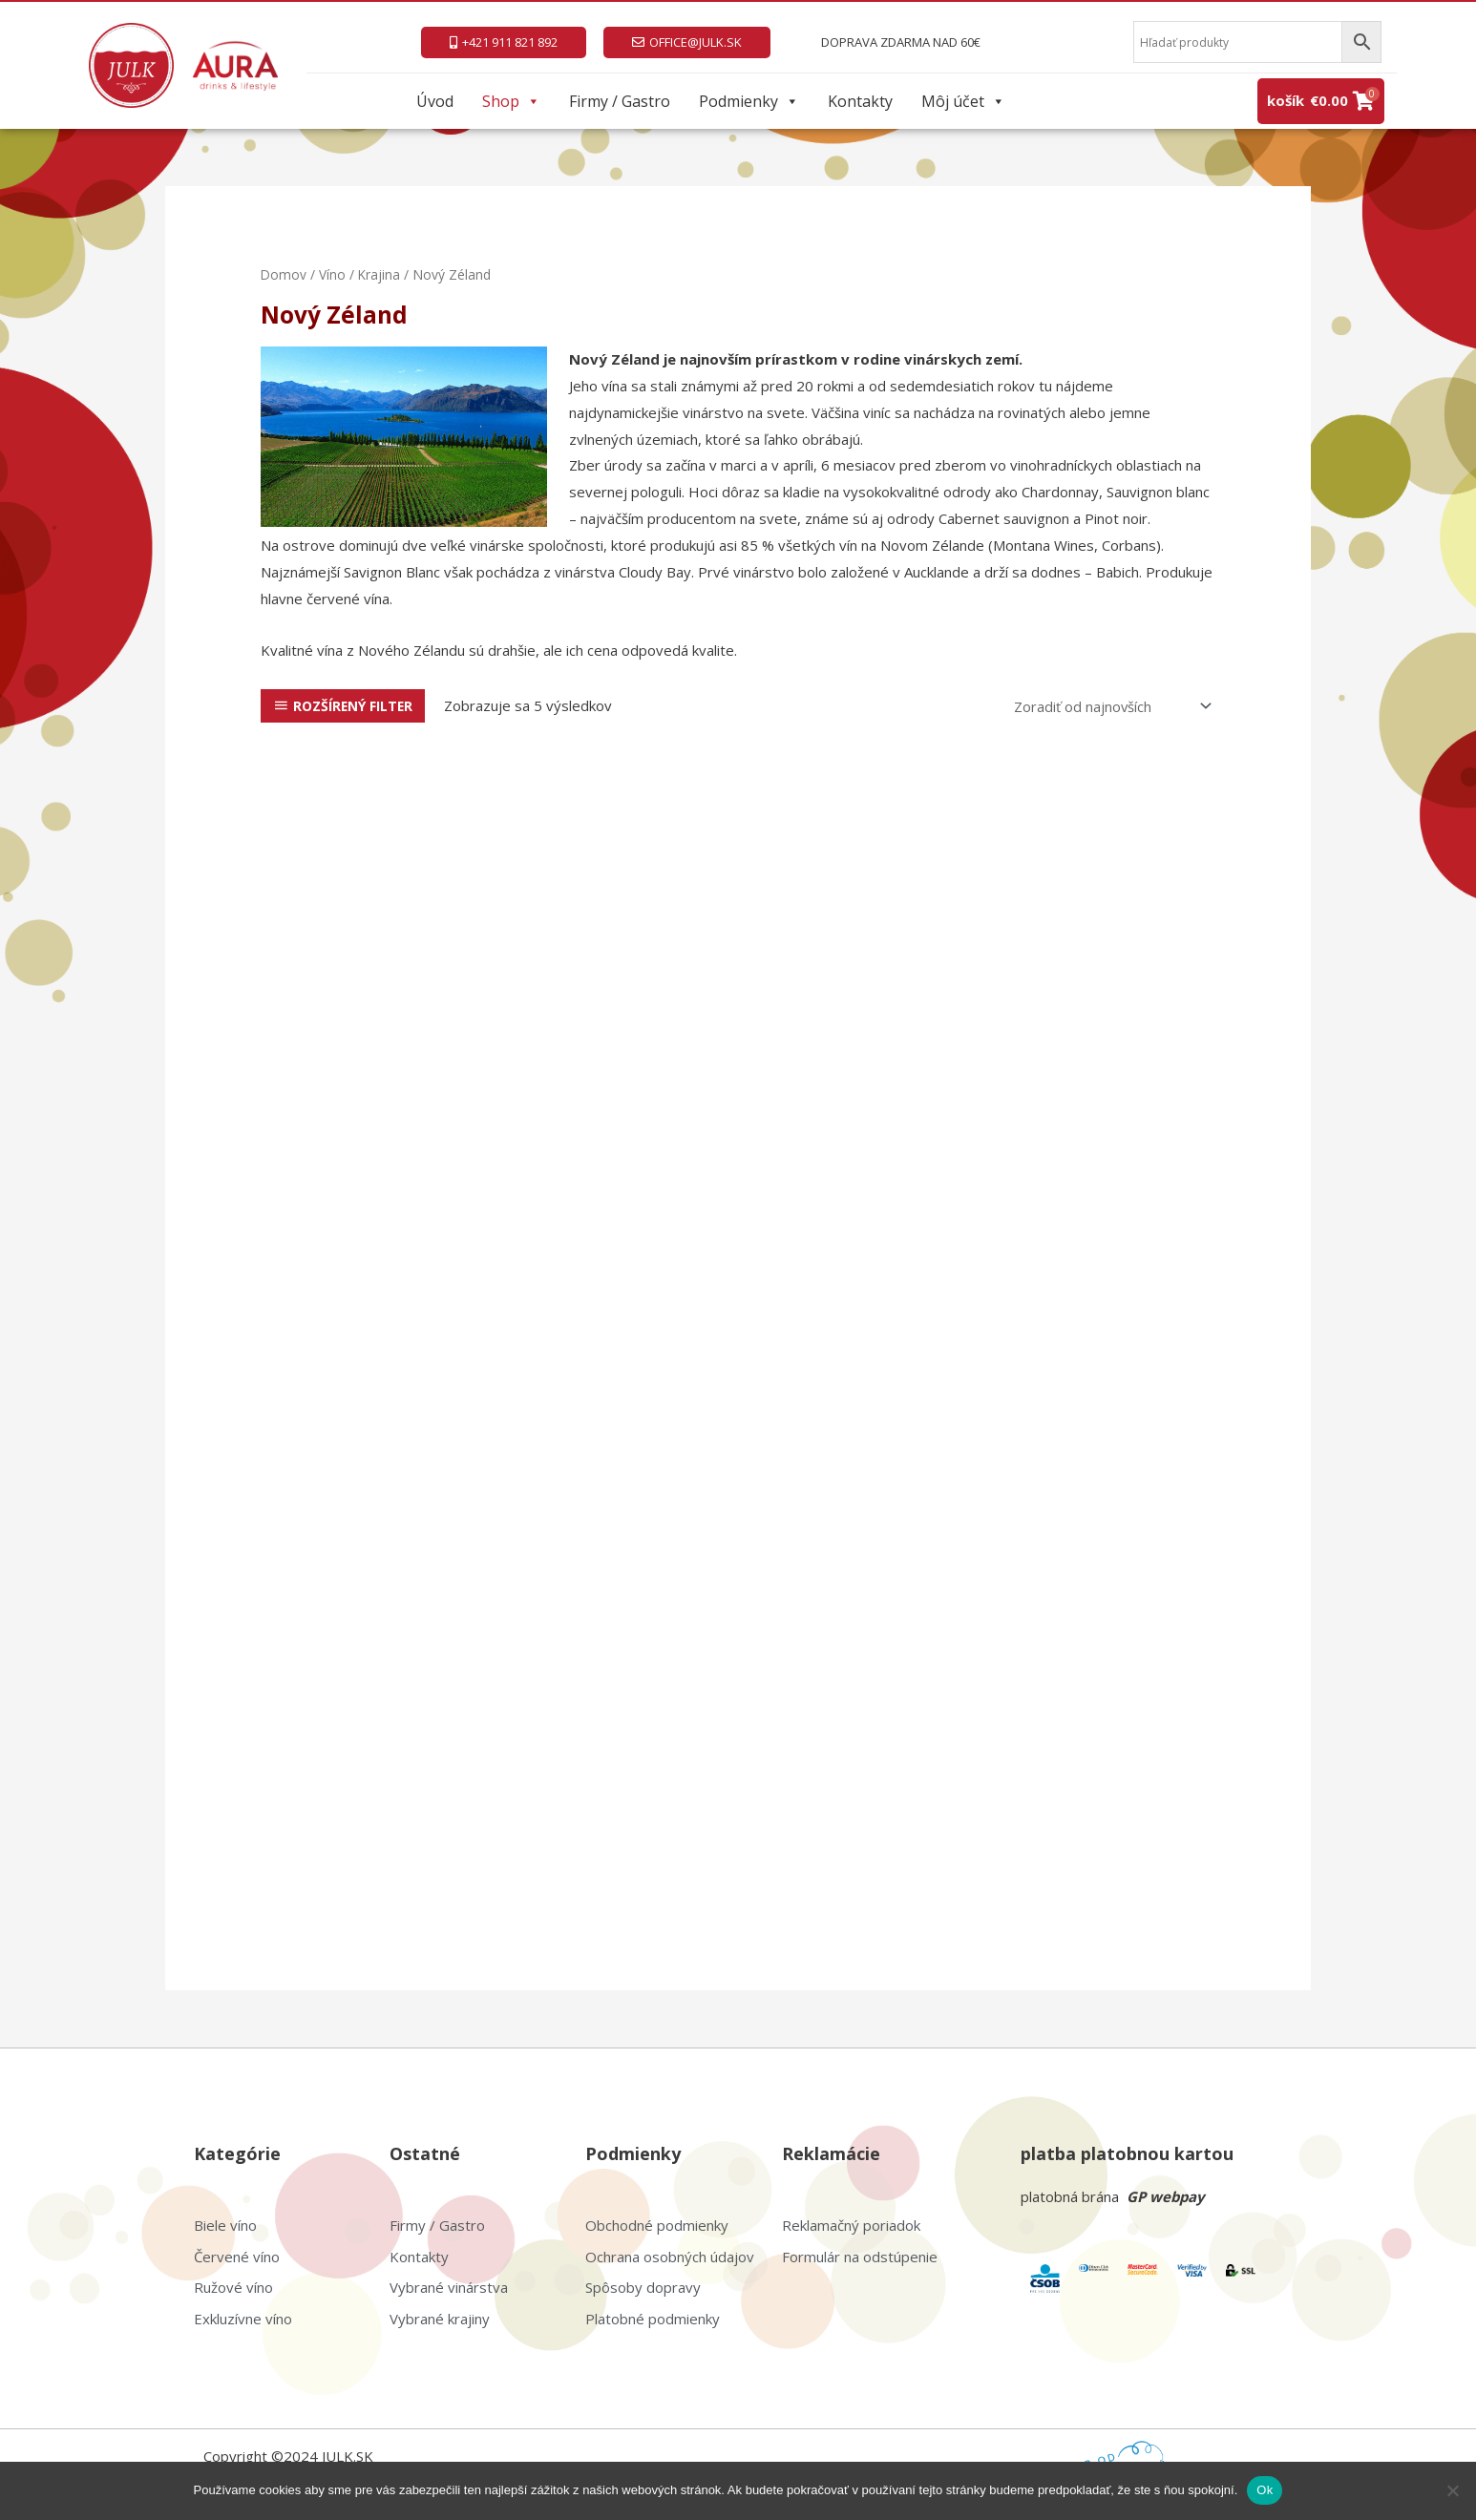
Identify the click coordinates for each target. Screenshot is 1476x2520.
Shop (511, 101)
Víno (333, 274)
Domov (284, 274)
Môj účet (963, 101)
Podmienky (749, 101)
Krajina (380, 274)
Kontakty (860, 101)
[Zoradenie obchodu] (1108, 706)
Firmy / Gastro (619, 101)
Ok (1264, 2490)
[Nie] (1452, 2490)
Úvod (434, 101)
